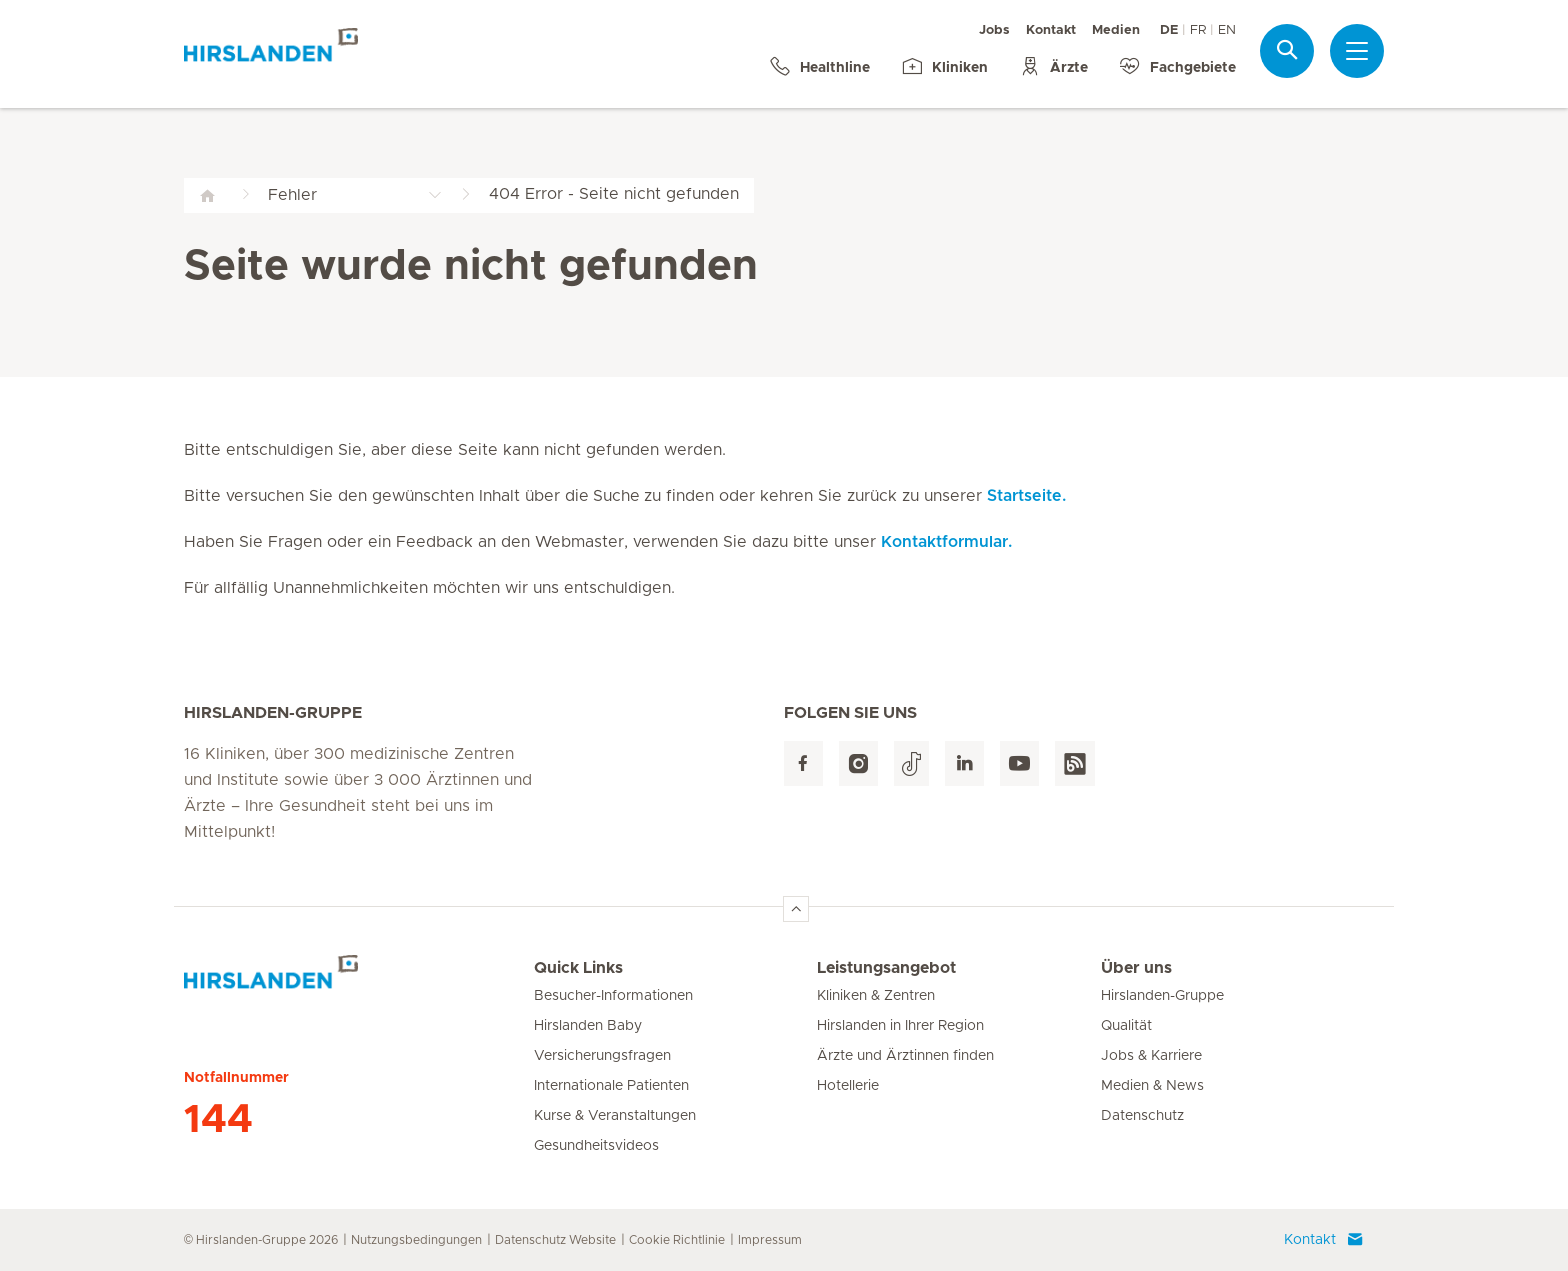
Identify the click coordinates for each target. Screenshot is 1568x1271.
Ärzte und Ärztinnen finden (905, 1056)
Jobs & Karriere (1151, 1056)
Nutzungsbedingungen (416, 1240)
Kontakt (1051, 30)
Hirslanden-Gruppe (1162, 996)
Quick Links (578, 968)
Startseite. (1026, 496)
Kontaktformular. (946, 542)
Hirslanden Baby (588, 1026)
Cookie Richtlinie (677, 1240)
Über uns (1136, 968)
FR (1198, 30)
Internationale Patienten (611, 1086)
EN (1227, 30)
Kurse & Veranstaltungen (615, 1116)
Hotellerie (848, 1086)
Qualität (1126, 1026)
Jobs (994, 30)
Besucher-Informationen (613, 996)
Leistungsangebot (886, 968)
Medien (1116, 30)
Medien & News (1152, 1086)
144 (218, 1120)
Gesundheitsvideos (596, 1146)
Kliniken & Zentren (876, 996)
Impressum (770, 1240)
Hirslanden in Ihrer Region (900, 1026)
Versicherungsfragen (602, 1056)
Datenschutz (1142, 1116)
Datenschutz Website (555, 1240)
